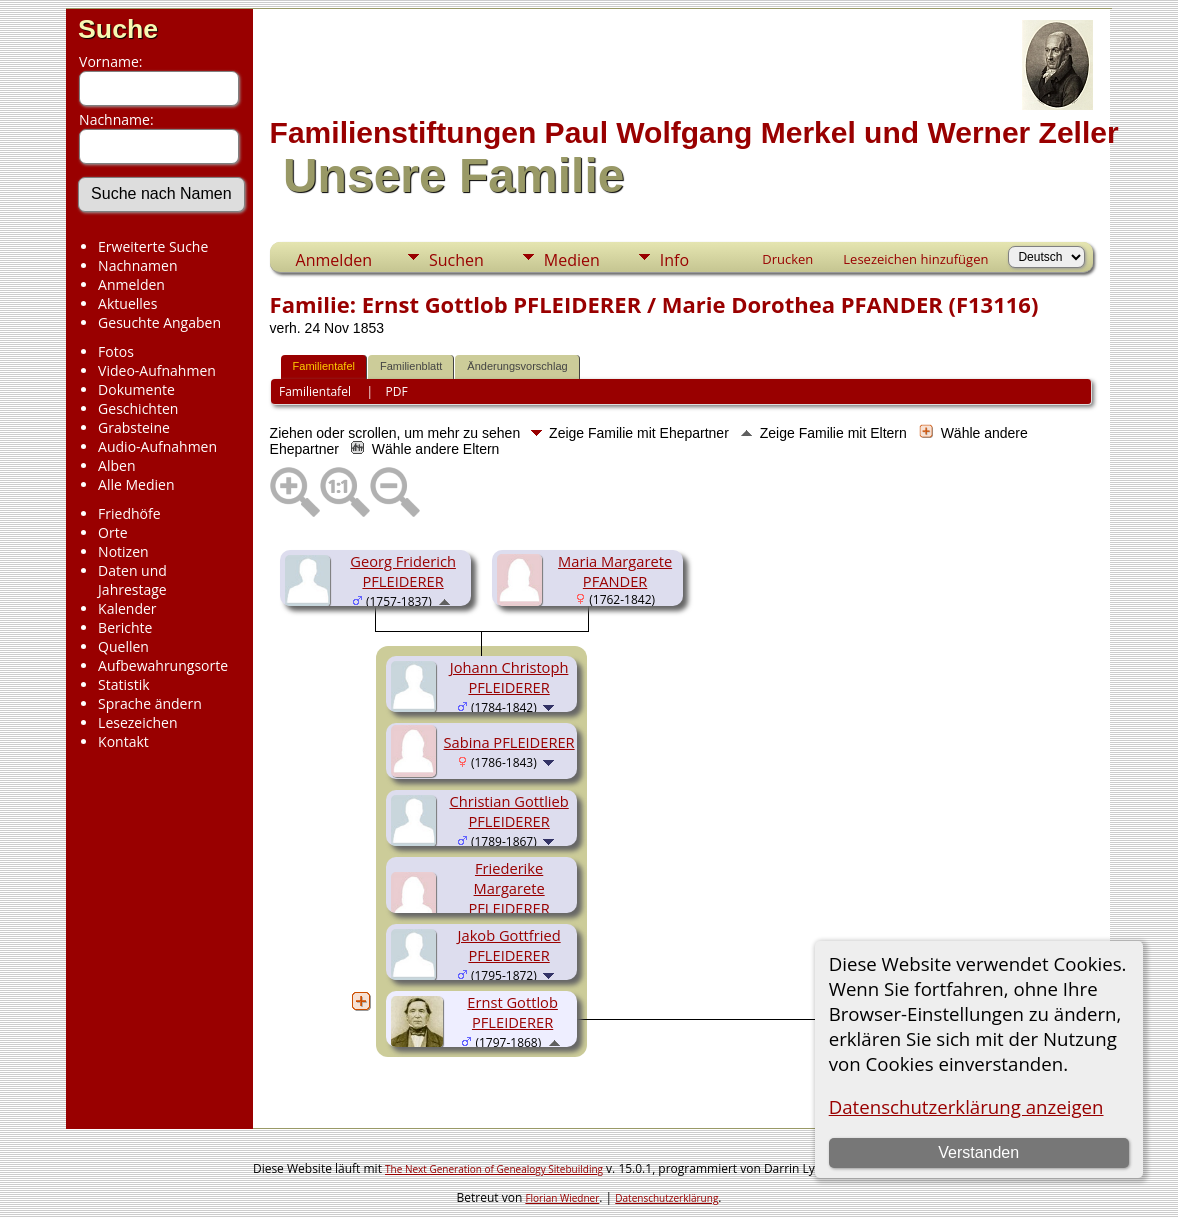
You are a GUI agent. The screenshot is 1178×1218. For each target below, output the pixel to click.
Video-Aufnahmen (157, 370)
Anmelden (131, 284)
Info (674, 260)
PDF (397, 391)
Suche (118, 29)
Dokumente (136, 389)
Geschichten (138, 408)
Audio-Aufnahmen (157, 446)
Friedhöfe (129, 513)
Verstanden (978, 1152)
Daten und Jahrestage (132, 580)
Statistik (124, 684)
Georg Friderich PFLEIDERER (403, 571)
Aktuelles (127, 303)
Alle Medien (136, 484)
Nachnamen (137, 265)
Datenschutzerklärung (666, 1198)
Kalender (127, 608)
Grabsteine (134, 427)
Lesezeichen (137, 722)
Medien (572, 260)
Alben (116, 465)
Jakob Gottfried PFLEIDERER (509, 945)
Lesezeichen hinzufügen (915, 259)
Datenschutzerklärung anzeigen (966, 1106)
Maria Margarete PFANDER (615, 571)
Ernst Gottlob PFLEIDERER (512, 1012)
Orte (112, 532)
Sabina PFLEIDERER (509, 742)
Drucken (787, 259)
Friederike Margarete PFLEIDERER (508, 888)
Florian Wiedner (562, 1198)
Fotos (116, 351)
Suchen (456, 260)
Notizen (123, 551)
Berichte (125, 627)
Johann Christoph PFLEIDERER (509, 677)
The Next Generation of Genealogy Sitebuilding (494, 1169)
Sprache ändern (150, 703)
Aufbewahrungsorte (163, 665)
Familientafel (324, 366)
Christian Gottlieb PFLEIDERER (508, 811)
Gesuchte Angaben (159, 322)
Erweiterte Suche (153, 246)
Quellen (123, 646)
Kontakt (123, 741)
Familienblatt (411, 366)
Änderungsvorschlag (517, 366)
